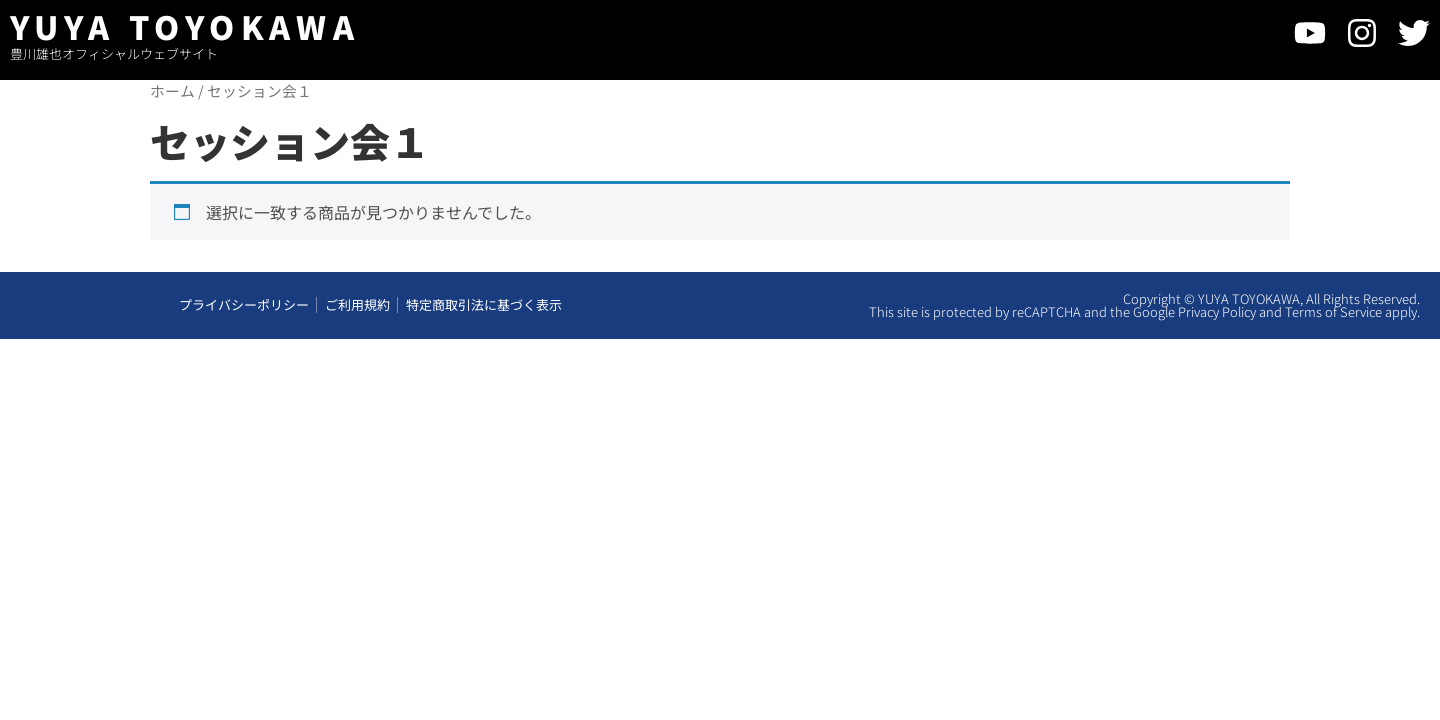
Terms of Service (1333, 313)
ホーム (172, 90)
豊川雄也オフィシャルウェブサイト (114, 53)
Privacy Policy (1217, 313)
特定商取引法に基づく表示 (484, 306)
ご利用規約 (357, 306)
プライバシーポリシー (244, 306)
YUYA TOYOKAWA (185, 26)
